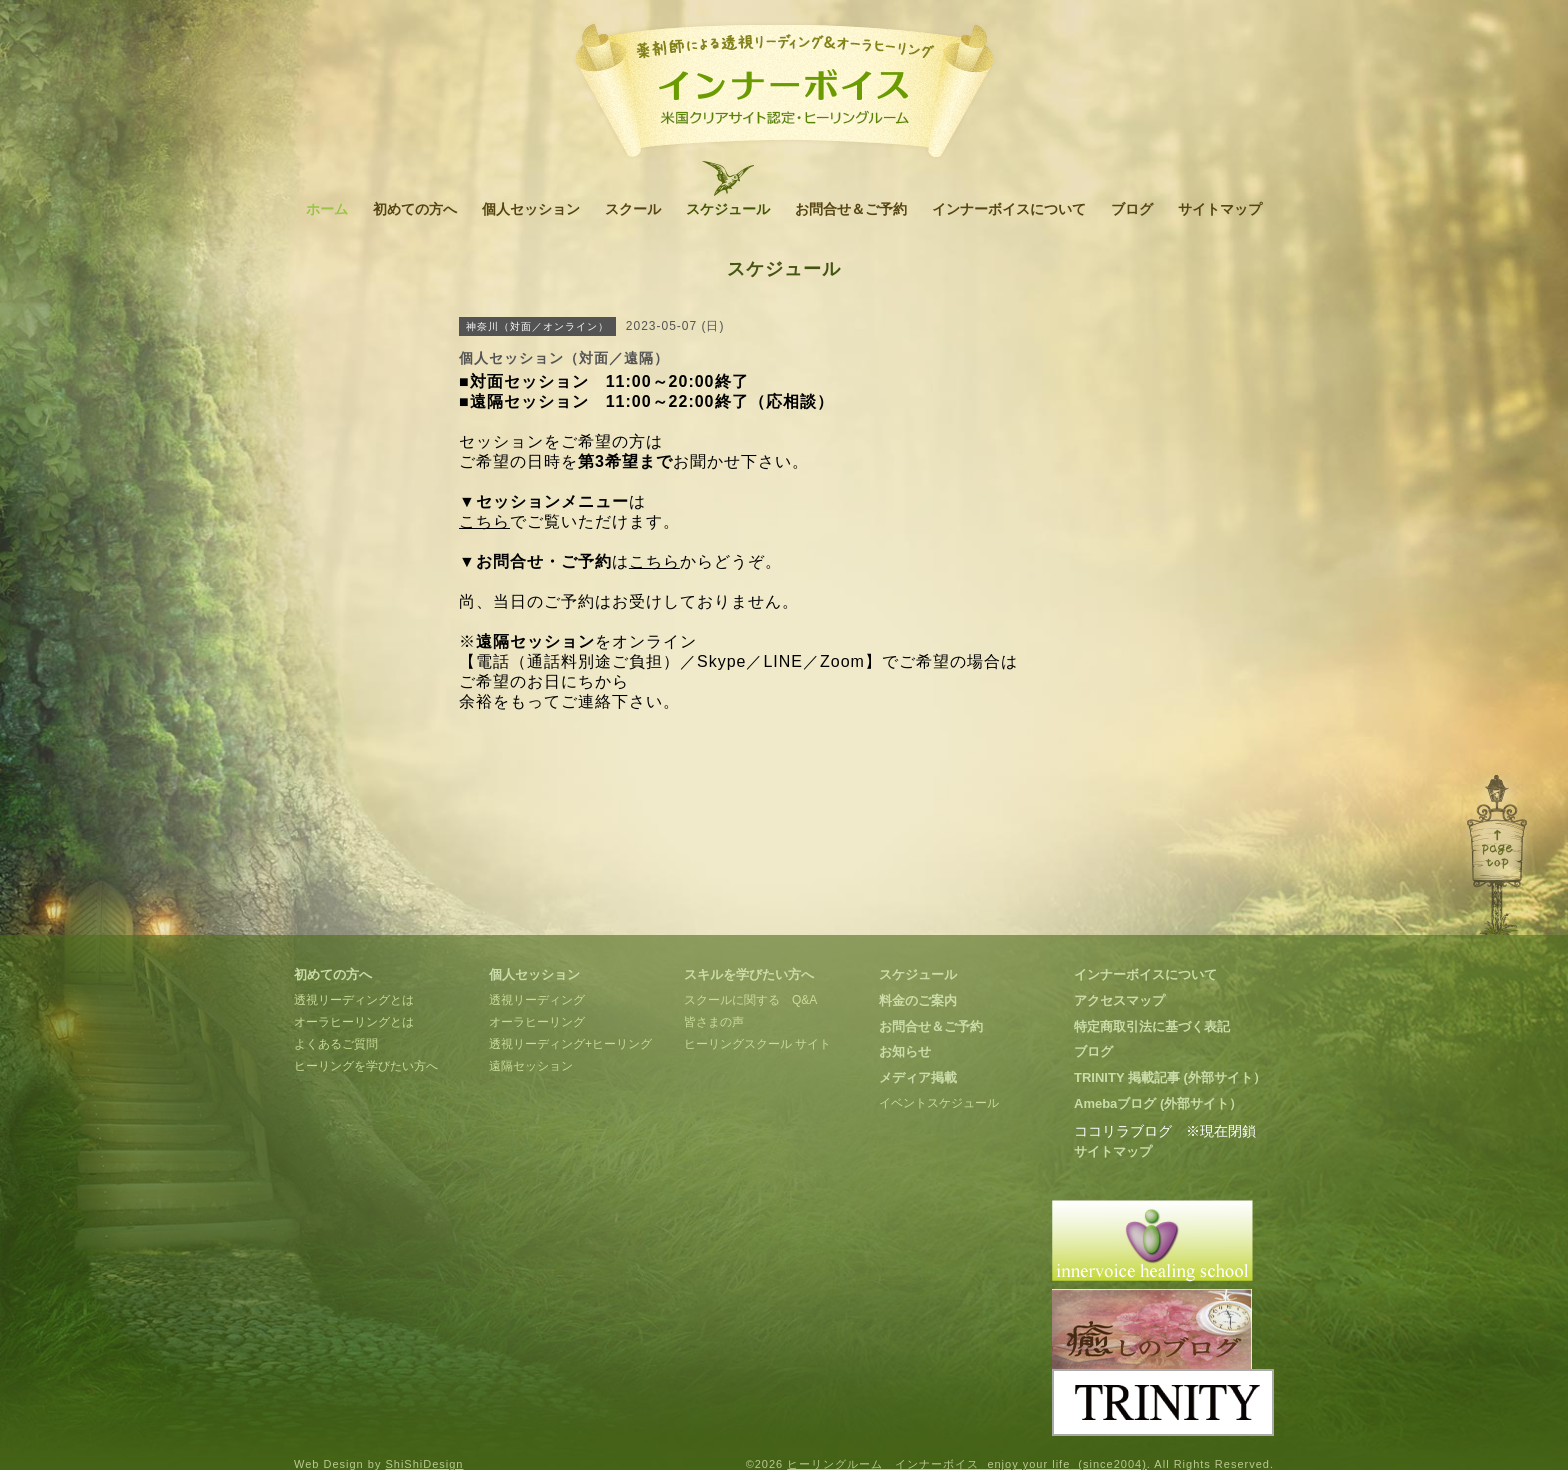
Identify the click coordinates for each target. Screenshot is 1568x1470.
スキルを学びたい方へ (749, 974)
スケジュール (728, 209)
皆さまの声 (714, 1022)
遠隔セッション (531, 1066)
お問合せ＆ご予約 (851, 209)
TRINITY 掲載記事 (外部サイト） (1170, 1077)
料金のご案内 (918, 1000)
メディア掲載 (918, 1077)
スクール (633, 209)
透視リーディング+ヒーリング (570, 1044)
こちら (484, 521)
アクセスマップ (1119, 1000)
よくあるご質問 (336, 1044)
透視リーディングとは (354, 1000)
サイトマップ (1220, 209)
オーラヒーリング (537, 1022)
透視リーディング (537, 1000)
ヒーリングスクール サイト (757, 1044)
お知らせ (905, 1051)
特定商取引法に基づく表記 (1152, 1026)
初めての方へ (415, 209)
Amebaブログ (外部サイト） (1158, 1103)
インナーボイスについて (1009, 209)
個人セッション (531, 209)
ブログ (1132, 209)
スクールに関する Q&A (750, 1000)
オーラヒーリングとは (354, 1022)
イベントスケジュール (939, 1103)
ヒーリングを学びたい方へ (366, 1066)
